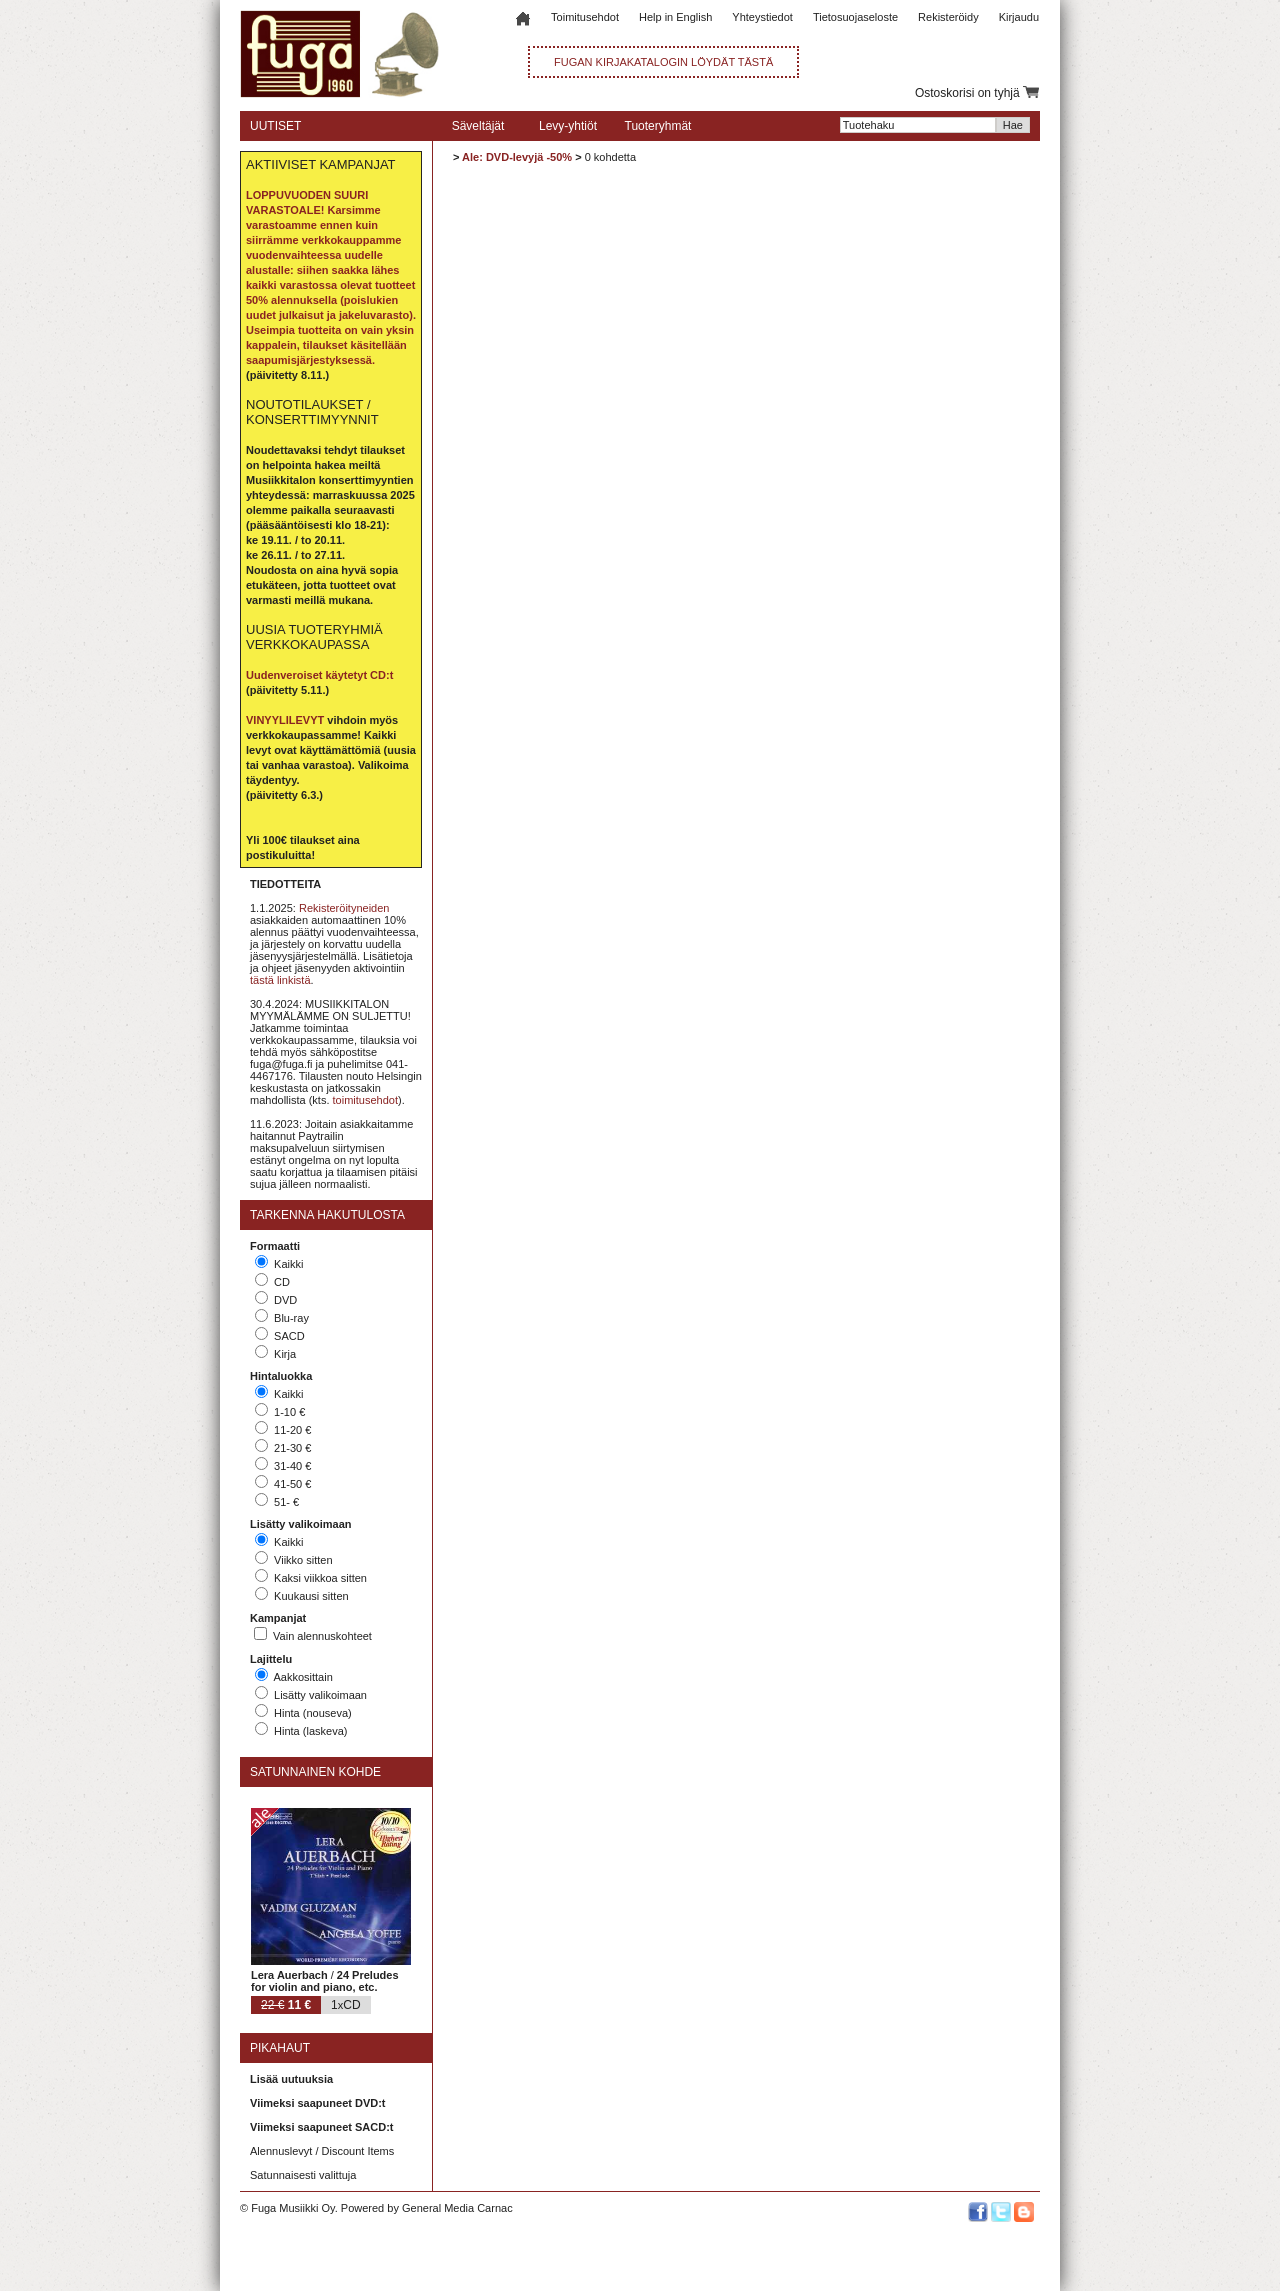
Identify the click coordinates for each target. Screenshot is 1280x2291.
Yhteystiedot (762, 17)
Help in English (675, 17)
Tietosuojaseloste (855, 17)
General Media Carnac (457, 2208)
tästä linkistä (280, 980)
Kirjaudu (1019, 17)
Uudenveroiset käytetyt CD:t (319, 675)
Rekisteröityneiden (344, 908)
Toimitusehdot (585, 17)
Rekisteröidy (948, 17)
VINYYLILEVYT (285, 720)
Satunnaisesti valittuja (303, 2175)
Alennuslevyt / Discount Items (322, 2151)
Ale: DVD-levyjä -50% (517, 157)
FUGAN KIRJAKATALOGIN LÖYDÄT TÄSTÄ (663, 62)
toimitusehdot (365, 1100)
